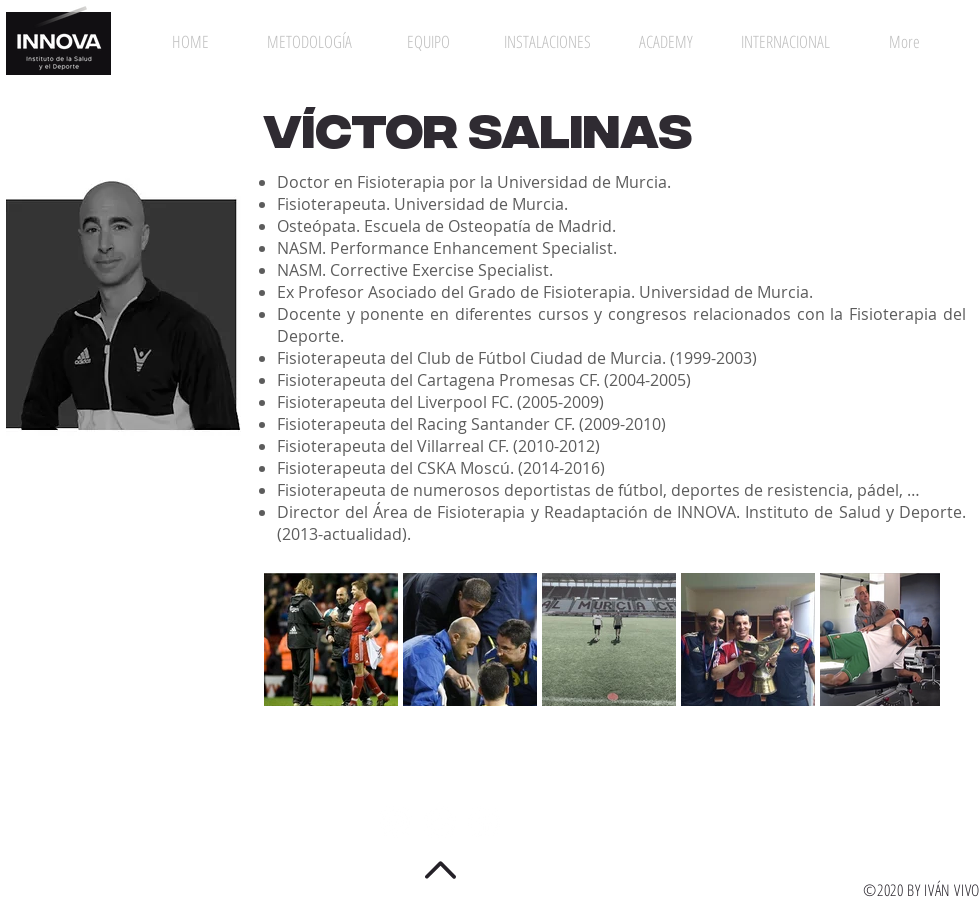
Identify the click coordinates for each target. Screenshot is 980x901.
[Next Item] (905, 638)
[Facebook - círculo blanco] (484, 822)
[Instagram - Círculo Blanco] (396, 822)
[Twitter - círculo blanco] (440, 822)
